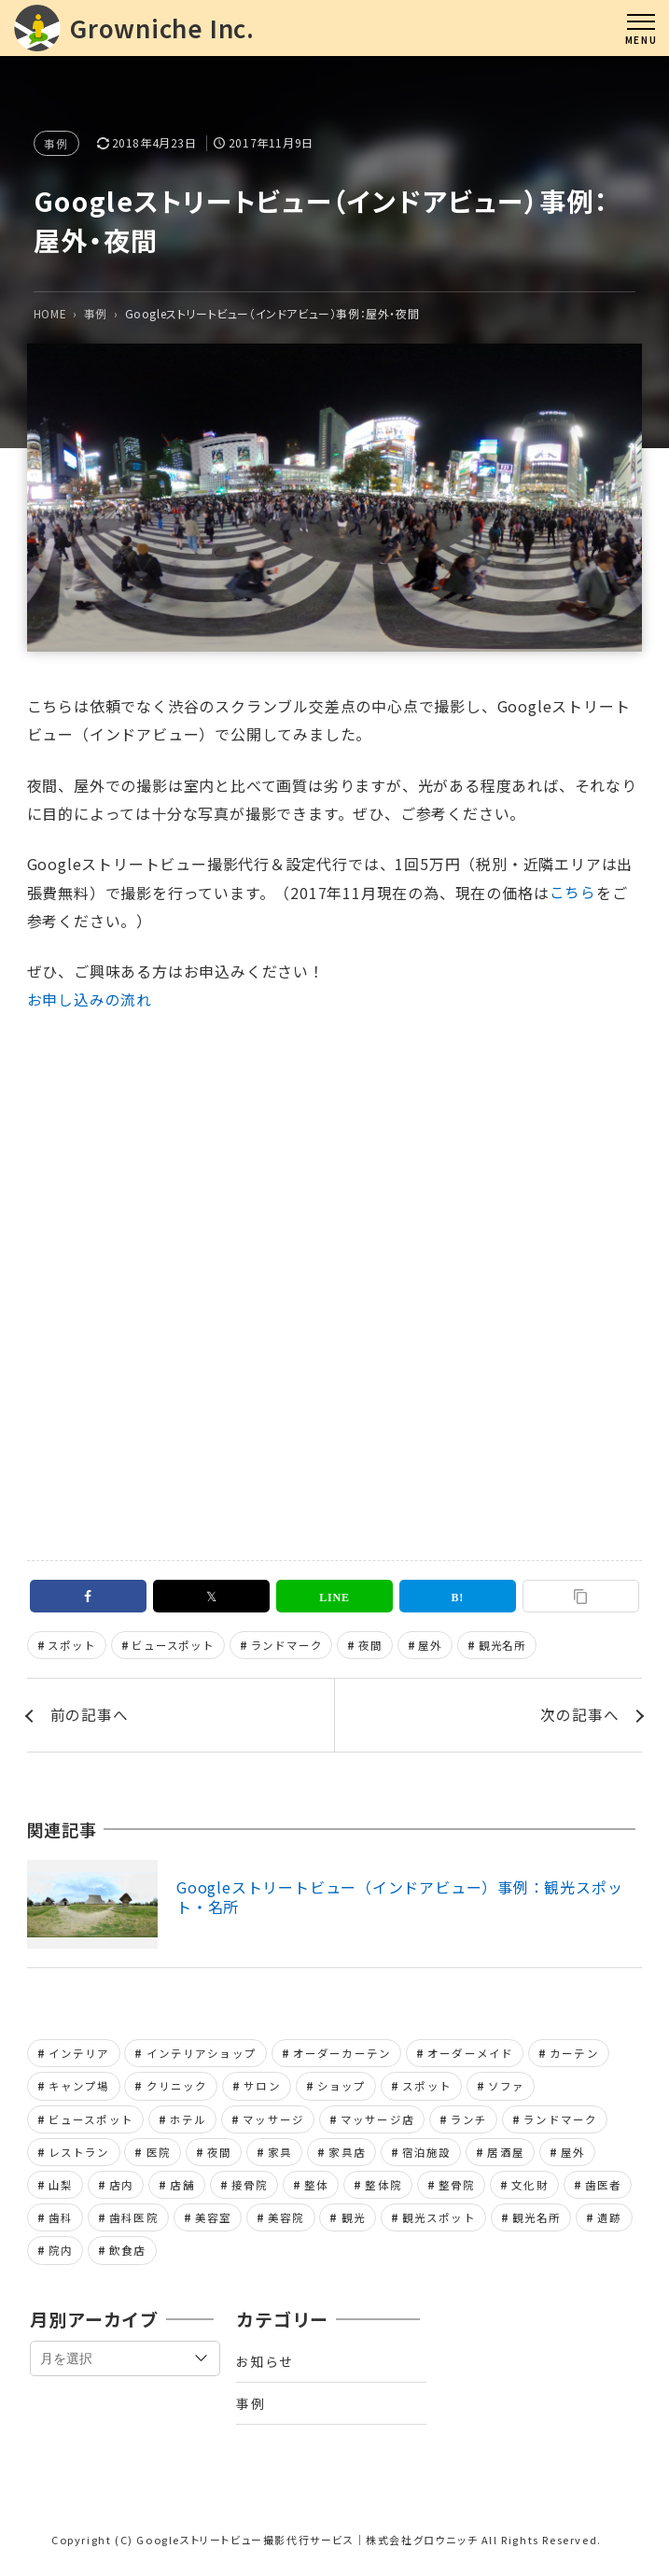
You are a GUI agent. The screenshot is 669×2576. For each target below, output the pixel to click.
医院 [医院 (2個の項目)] (158, 2155)
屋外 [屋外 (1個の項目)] (573, 2155)
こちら (573, 892)
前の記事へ (89, 1717)
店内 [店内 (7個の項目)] (121, 2188)
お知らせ (265, 2366)
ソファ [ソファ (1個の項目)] (506, 2088)
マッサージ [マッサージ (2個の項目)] (273, 2122)
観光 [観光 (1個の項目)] (353, 2222)
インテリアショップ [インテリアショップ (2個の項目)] (201, 2055)
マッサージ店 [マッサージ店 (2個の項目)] (377, 2122)
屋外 (431, 1646)
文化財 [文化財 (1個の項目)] (529, 2188)
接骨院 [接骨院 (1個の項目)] (249, 2188)
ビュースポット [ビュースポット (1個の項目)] (91, 2122)
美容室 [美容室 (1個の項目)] (213, 2222)
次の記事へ (579, 1717)
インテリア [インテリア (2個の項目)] (79, 2055)
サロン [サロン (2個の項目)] (262, 2088)
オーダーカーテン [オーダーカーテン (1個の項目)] (342, 2055)
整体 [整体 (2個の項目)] (316, 2188)
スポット (72, 1646)
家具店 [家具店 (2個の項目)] (346, 2155)
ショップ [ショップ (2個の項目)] (342, 2088)
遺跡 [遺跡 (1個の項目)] (609, 2222)
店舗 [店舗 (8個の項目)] (182, 2188)
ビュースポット (174, 1646)
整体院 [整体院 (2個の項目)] (383, 2188)
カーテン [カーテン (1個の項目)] (574, 2055)
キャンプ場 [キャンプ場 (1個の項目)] (79, 2088)
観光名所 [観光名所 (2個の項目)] (537, 2222)
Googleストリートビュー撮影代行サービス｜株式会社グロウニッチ (307, 2547)
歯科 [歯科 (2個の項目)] (61, 2222)
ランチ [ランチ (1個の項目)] (469, 2122)
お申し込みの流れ (89, 1000)
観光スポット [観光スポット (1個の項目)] (439, 2222)
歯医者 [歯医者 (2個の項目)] (603, 2188)
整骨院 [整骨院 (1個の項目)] (457, 2188)
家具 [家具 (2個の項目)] (280, 2155)
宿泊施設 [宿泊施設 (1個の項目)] (427, 2155)
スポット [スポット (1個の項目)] (427, 2088)
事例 (56, 143)
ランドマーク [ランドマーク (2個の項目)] (560, 2122)
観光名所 (502, 1646)
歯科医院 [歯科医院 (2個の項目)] (134, 2222)
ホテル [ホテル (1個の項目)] (188, 2122)
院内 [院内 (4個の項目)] (61, 2255)
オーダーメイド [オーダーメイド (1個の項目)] (470, 2055)
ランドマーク (287, 1646)
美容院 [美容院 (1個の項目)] (286, 2222)
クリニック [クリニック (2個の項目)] (177, 2088)
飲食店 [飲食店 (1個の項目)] (127, 2255)
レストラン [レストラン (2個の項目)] (79, 2155)
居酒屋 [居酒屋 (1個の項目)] (505, 2155)
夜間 (371, 1646)
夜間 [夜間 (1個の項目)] (219, 2155)
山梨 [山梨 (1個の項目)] (61, 2188)
